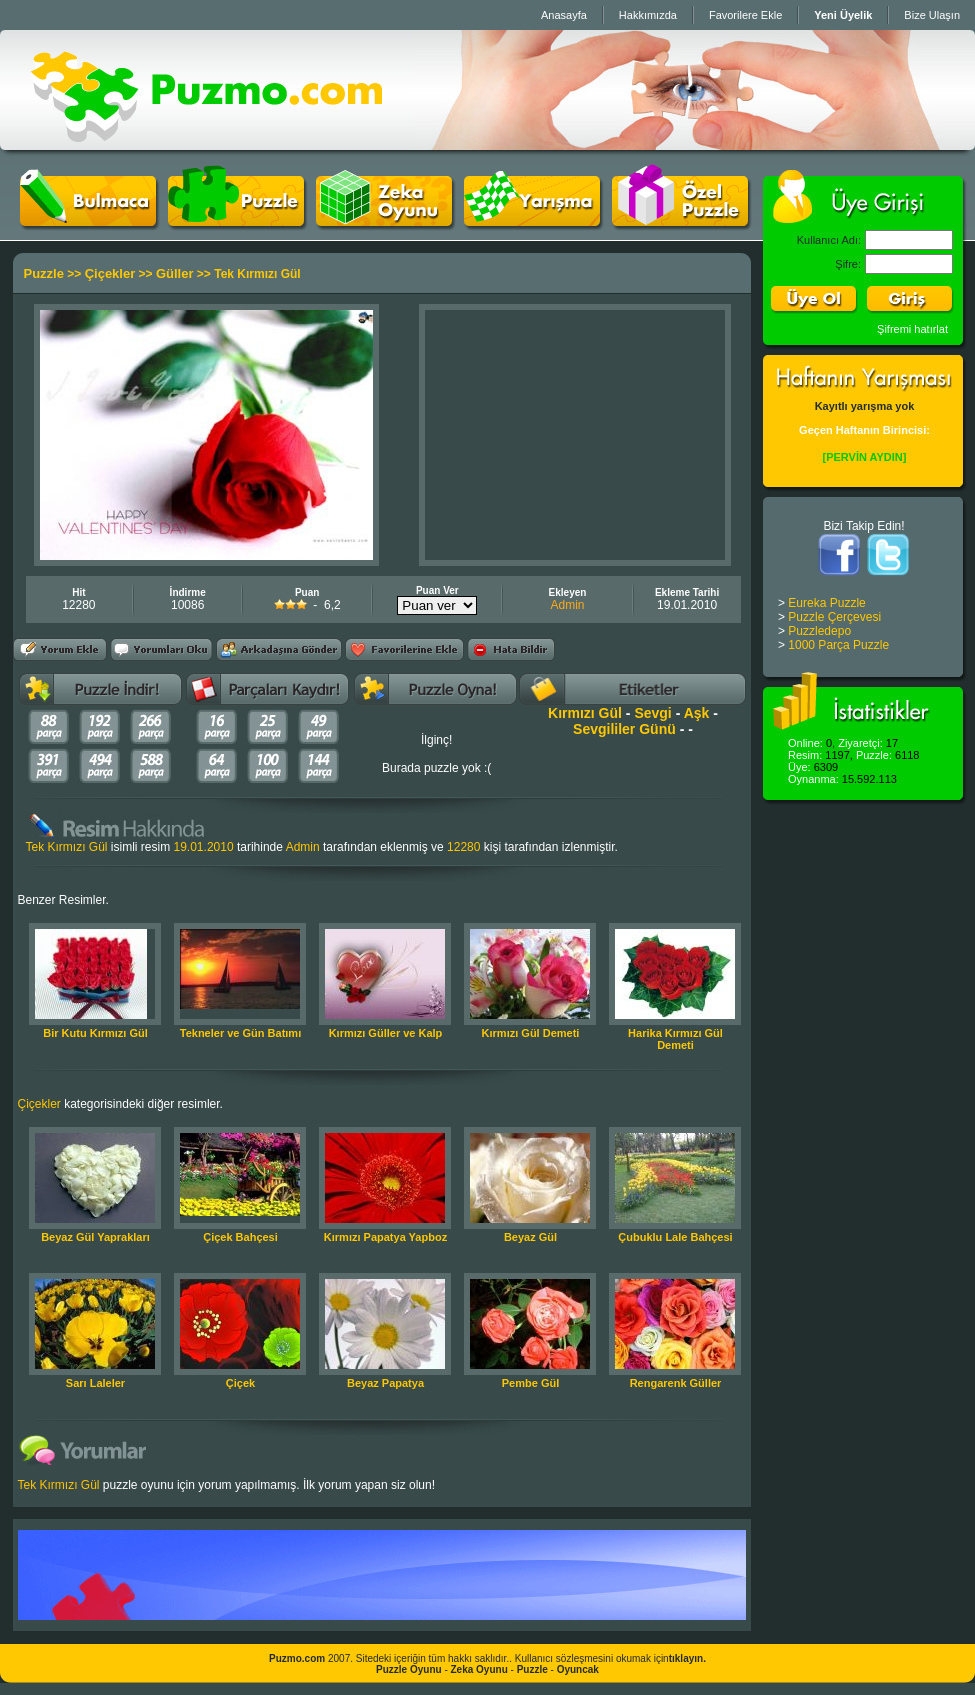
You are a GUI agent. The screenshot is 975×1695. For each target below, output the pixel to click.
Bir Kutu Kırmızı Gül (95, 1033)
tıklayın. (687, 1658)
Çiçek (240, 1383)
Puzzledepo (819, 631)
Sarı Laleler (95, 1383)
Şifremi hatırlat (912, 329)
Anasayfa (564, 15)
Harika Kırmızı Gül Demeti (675, 1039)
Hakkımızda (648, 15)
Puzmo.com (297, 1658)
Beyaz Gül (530, 1237)
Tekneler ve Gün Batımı (240, 1033)
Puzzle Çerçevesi (834, 617)
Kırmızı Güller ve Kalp (386, 1033)
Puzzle (44, 273)
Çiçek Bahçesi (240, 1237)
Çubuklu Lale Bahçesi (675, 1237)
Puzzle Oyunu (409, 1669)
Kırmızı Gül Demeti (531, 1033)
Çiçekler (110, 273)
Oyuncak (578, 1669)
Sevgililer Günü (624, 729)
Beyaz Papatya (385, 1383)
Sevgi (652, 713)
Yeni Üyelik (843, 15)
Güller (175, 273)
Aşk (697, 713)
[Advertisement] (575, 435)
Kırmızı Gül (585, 713)
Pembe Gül (530, 1383)
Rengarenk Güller (676, 1383)
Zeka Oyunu (479, 1669)
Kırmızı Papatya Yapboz (385, 1237)
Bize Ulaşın (932, 15)
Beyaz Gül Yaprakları (95, 1237)
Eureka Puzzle (826, 603)
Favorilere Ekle (745, 15)
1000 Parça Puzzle (838, 645)
